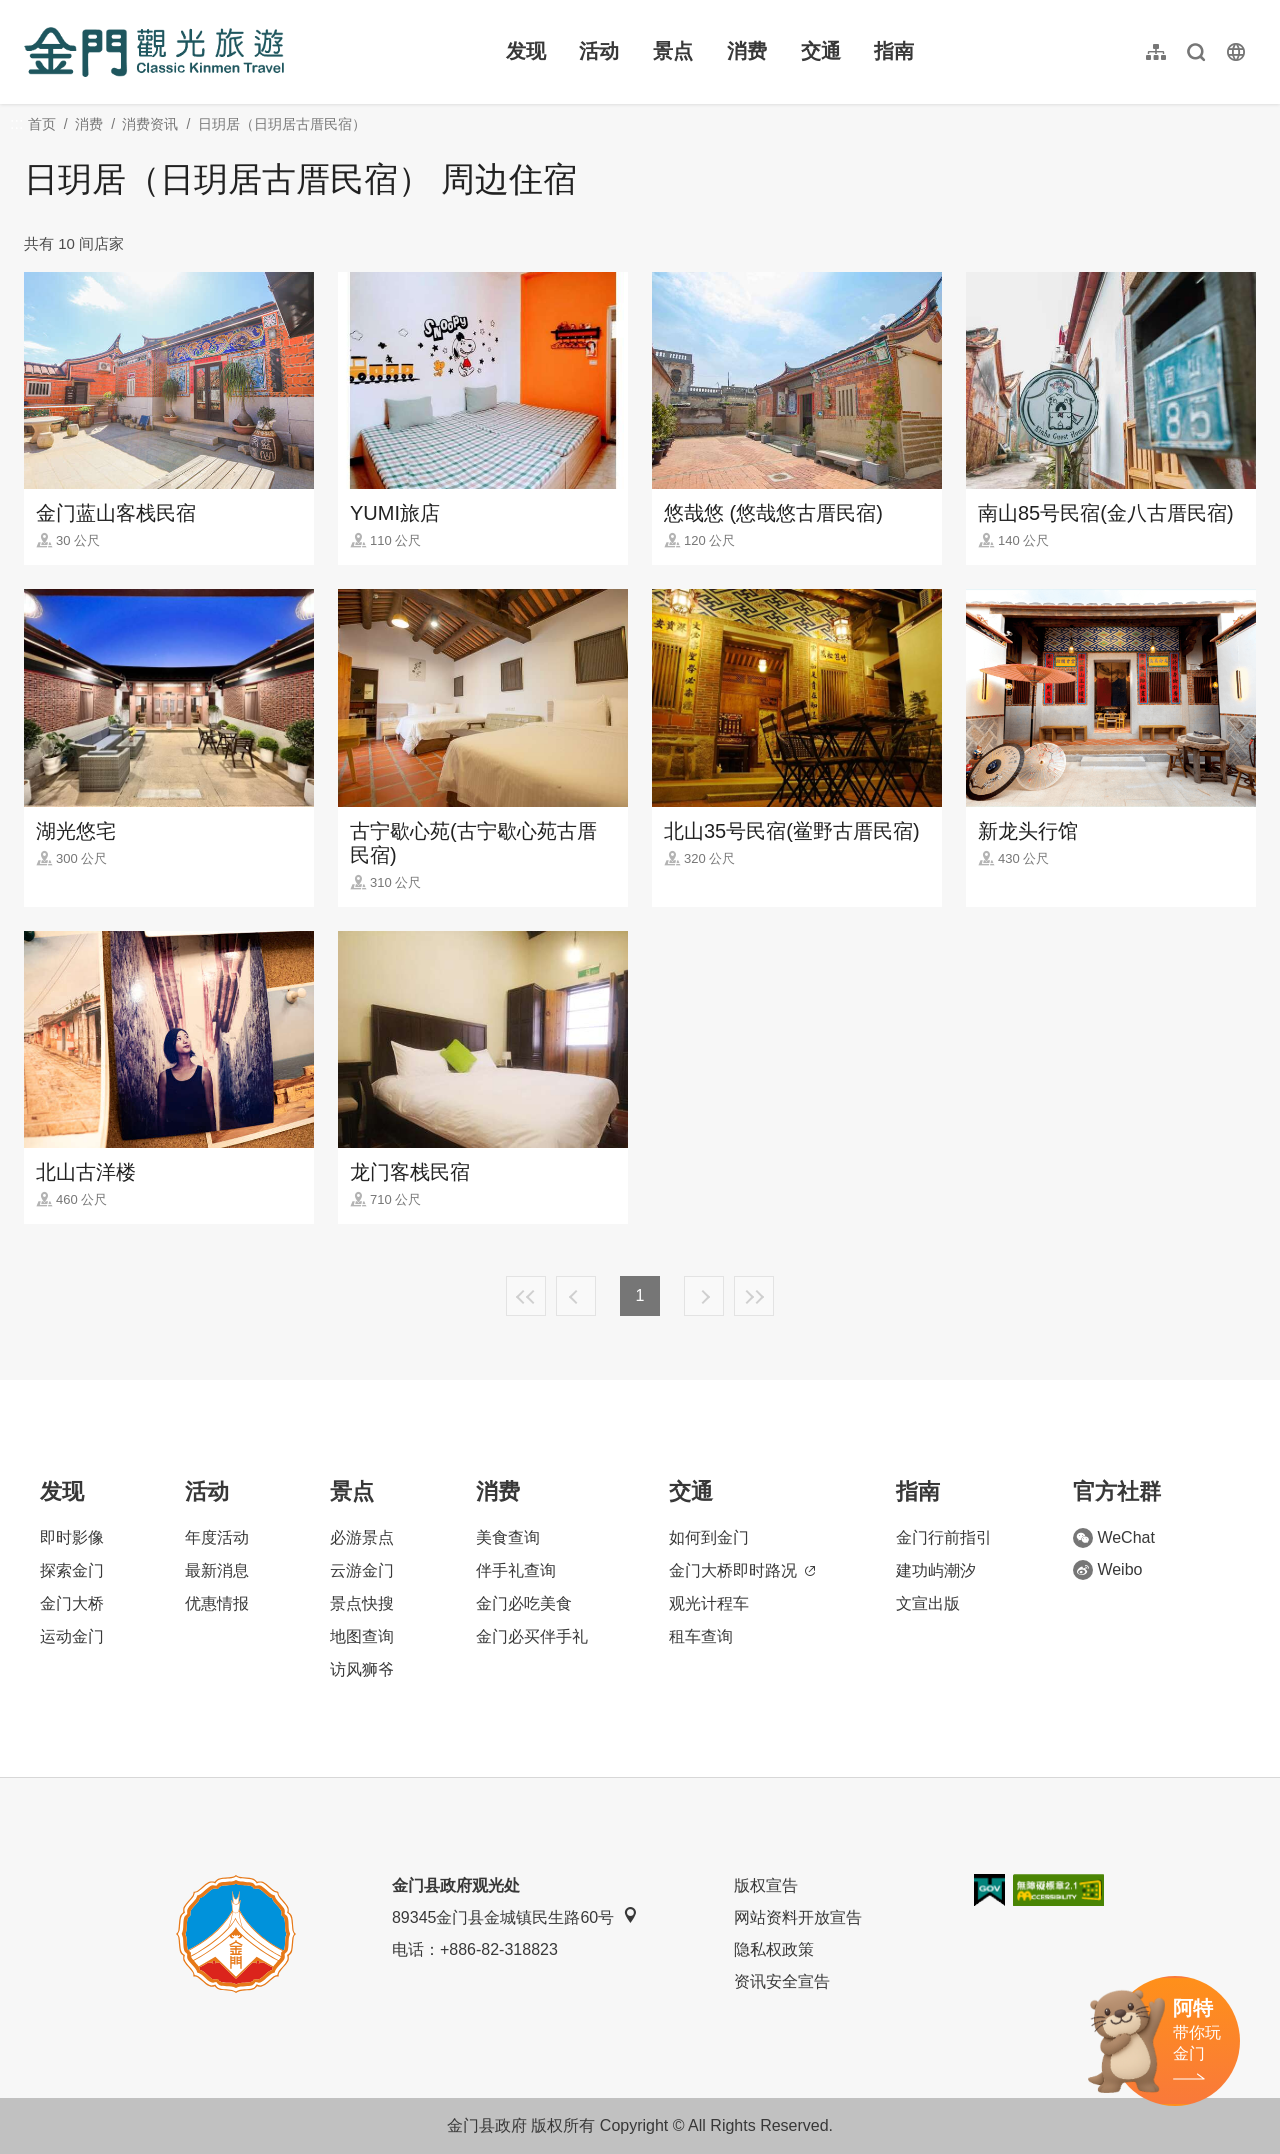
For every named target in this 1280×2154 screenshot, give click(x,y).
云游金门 (362, 1570)
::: (30, 11)
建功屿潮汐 (936, 1570)
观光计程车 (709, 1603)
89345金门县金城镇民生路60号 (515, 1916)
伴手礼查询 (516, 1570)
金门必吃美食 (524, 1603)
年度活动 (217, 1537)
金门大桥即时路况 (742, 1570)
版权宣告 (766, 1885)
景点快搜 (362, 1603)
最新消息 (217, 1570)
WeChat (1114, 1538)
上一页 (576, 1296)
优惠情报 (217, 1603)
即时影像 (72, 1537)
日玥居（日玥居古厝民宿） (282, 124)
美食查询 (508, 1537)
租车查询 (701, 1636)
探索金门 (72, 1570)
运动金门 (72, 1636)
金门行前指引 (944, 1537)
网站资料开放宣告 (798, 1917)
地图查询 (362, 1636)
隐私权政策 (774, 1949)
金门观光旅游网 (154, 52)
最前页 (526, 1296)
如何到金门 (709, 1537)
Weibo (1107, 1570)
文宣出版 (928, 1603)
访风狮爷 (362, 1669)
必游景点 (362, 1537)
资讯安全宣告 (782, 1981)
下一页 (704, 1296)
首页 (42, 124)
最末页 (754, 1296)
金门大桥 (72, 1603)
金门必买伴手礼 (532, 1636)
